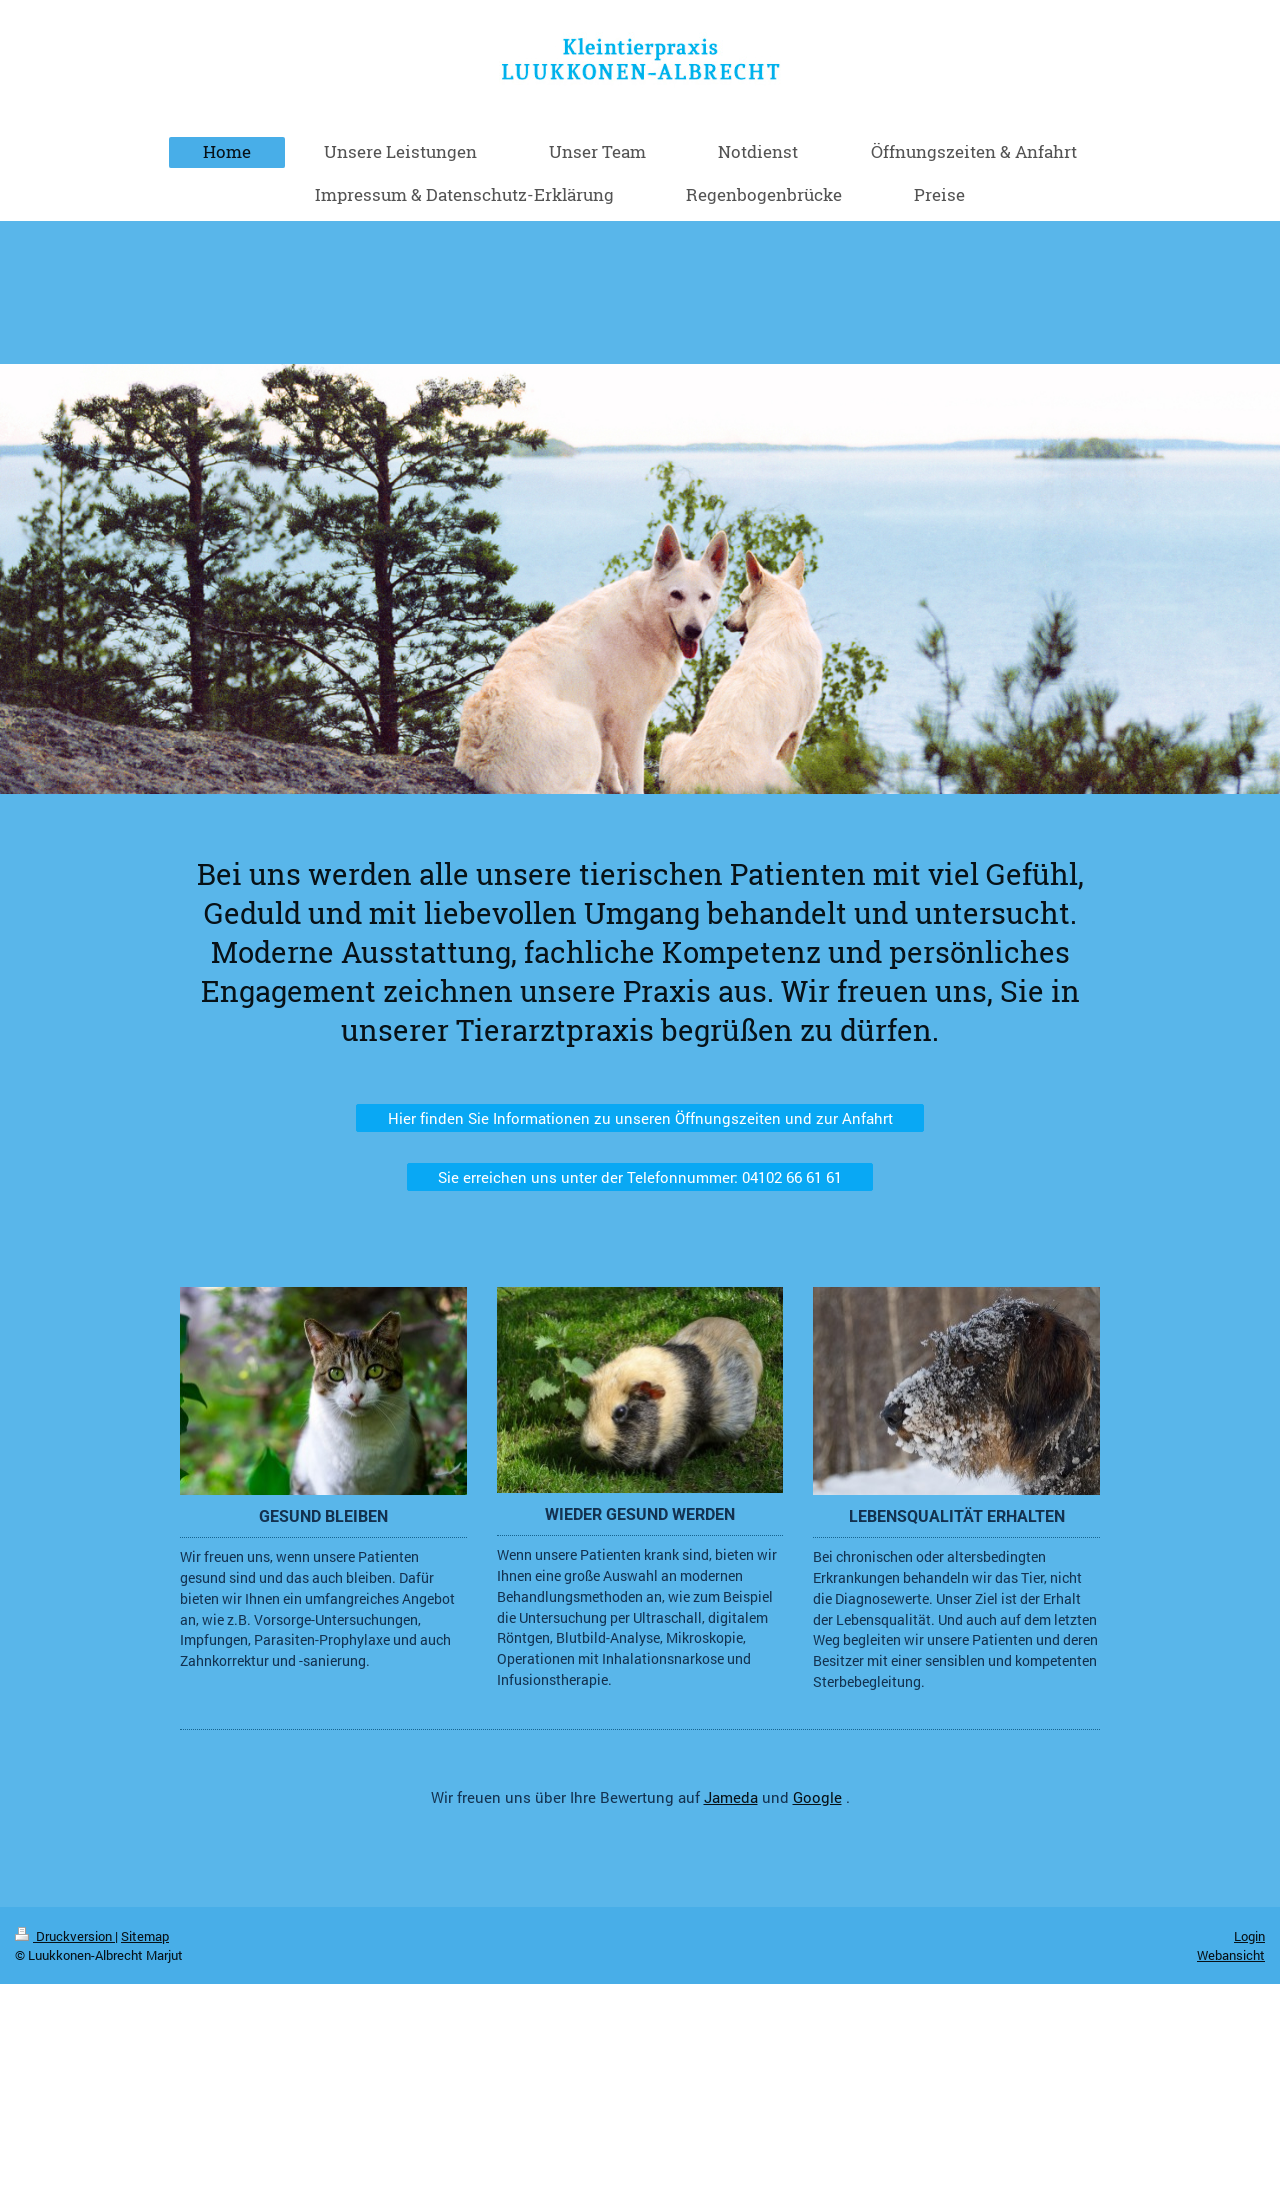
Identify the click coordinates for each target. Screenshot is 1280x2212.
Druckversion (65, 1936)
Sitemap (145, 1936)
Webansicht (1231, 1955)
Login (1249, 1936)
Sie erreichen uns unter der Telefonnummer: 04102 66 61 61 (640, 1177)
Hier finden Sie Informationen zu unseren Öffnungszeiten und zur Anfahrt (640, 1118)
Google (817, 1797)
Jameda (731, 1797)
